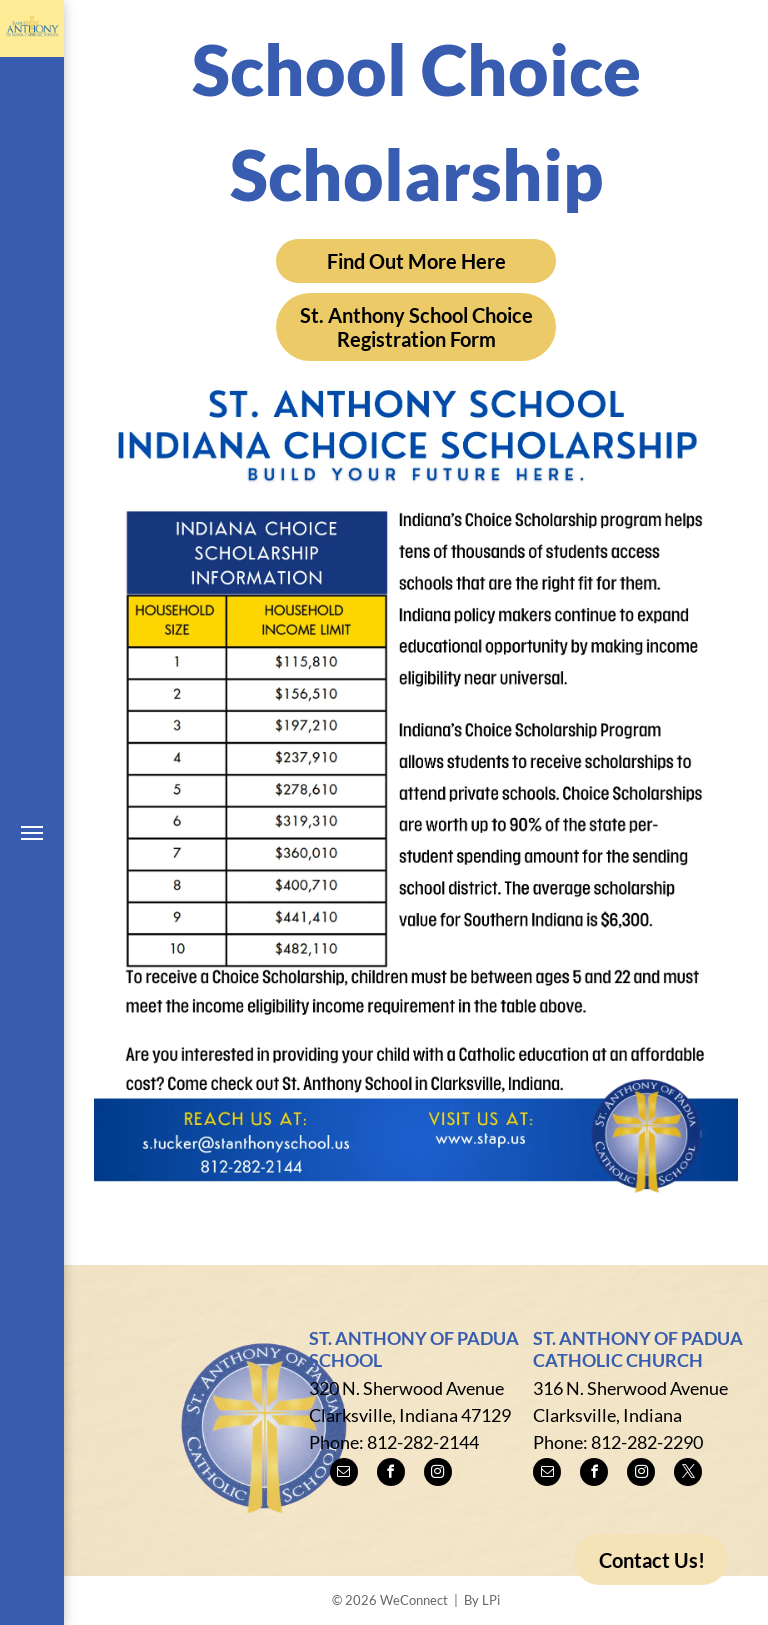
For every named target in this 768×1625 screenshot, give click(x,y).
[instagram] (438, 1474)
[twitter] (688, 1474)
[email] (344, 1474)
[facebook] (391, 1474)
